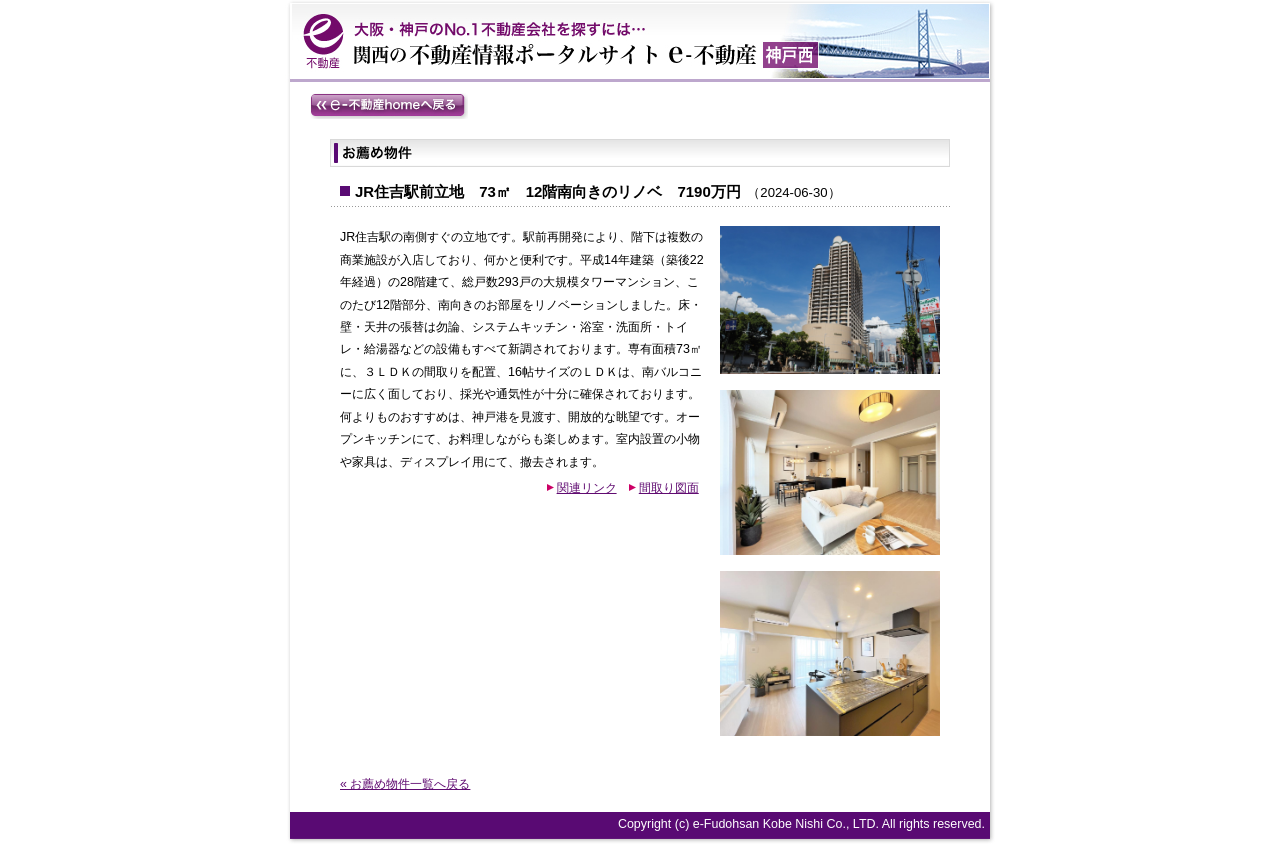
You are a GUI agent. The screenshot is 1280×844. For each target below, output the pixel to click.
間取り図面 (669, 488)
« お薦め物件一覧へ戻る (405, 784)
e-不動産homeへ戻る (389, 106)
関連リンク (587, 488)
